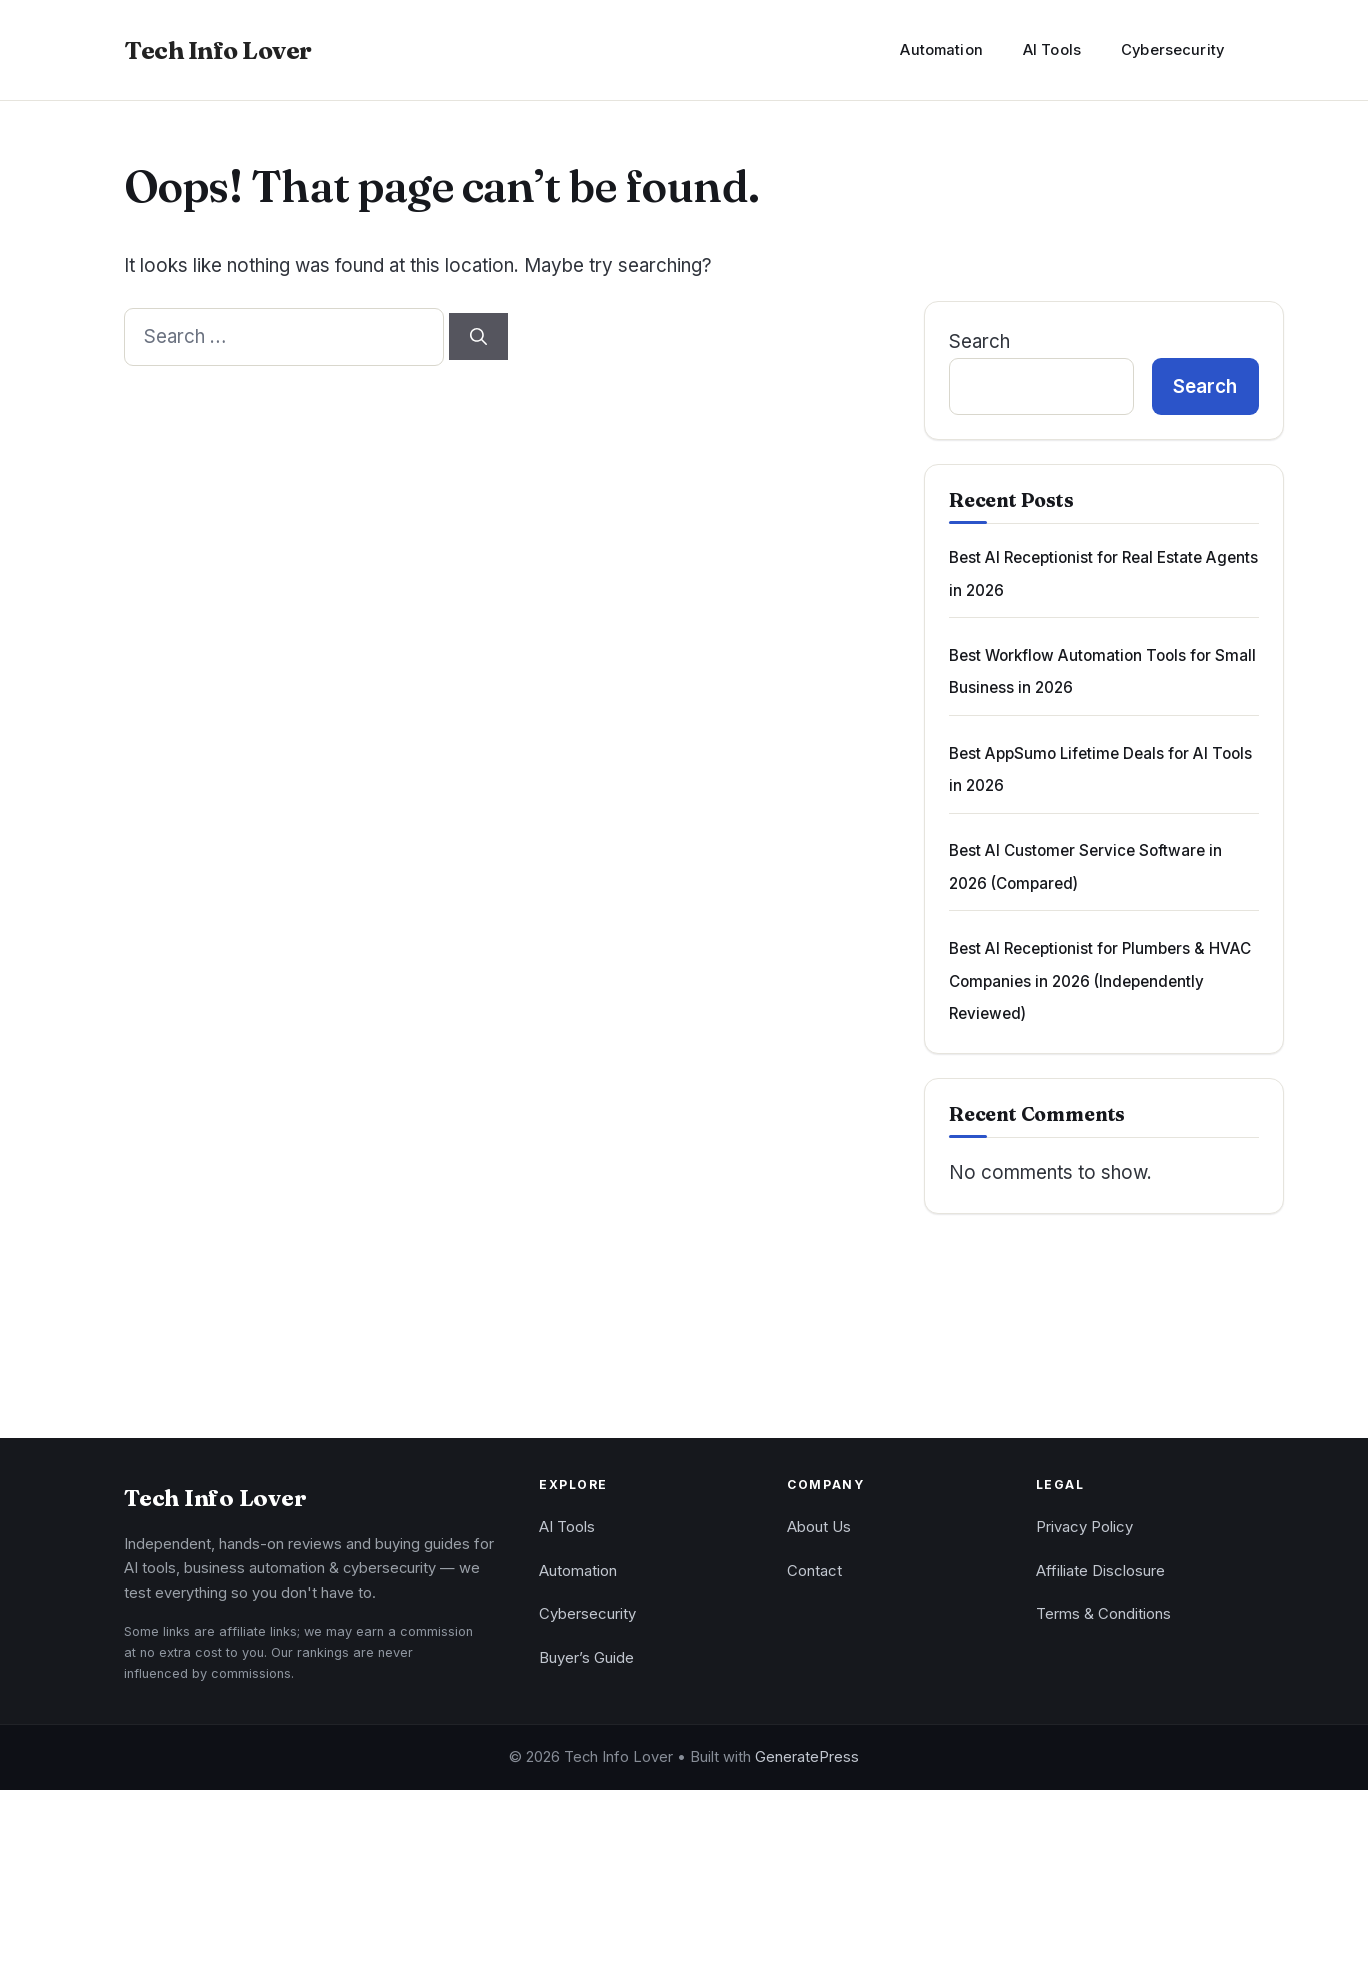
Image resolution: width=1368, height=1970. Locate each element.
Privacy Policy (1084, 1527)
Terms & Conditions (1103, 1614)
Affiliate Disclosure (1100, 1571)
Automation (941, 50)
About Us (819, 1527)
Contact (814, 1571)
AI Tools (1052, 50)
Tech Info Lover (218, 50)
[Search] (478, 337)
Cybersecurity (1172, 50)
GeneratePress (807, 1757)
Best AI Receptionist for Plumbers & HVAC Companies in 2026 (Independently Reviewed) (1100, 981)
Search (979, 341)
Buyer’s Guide (586, 1658)
